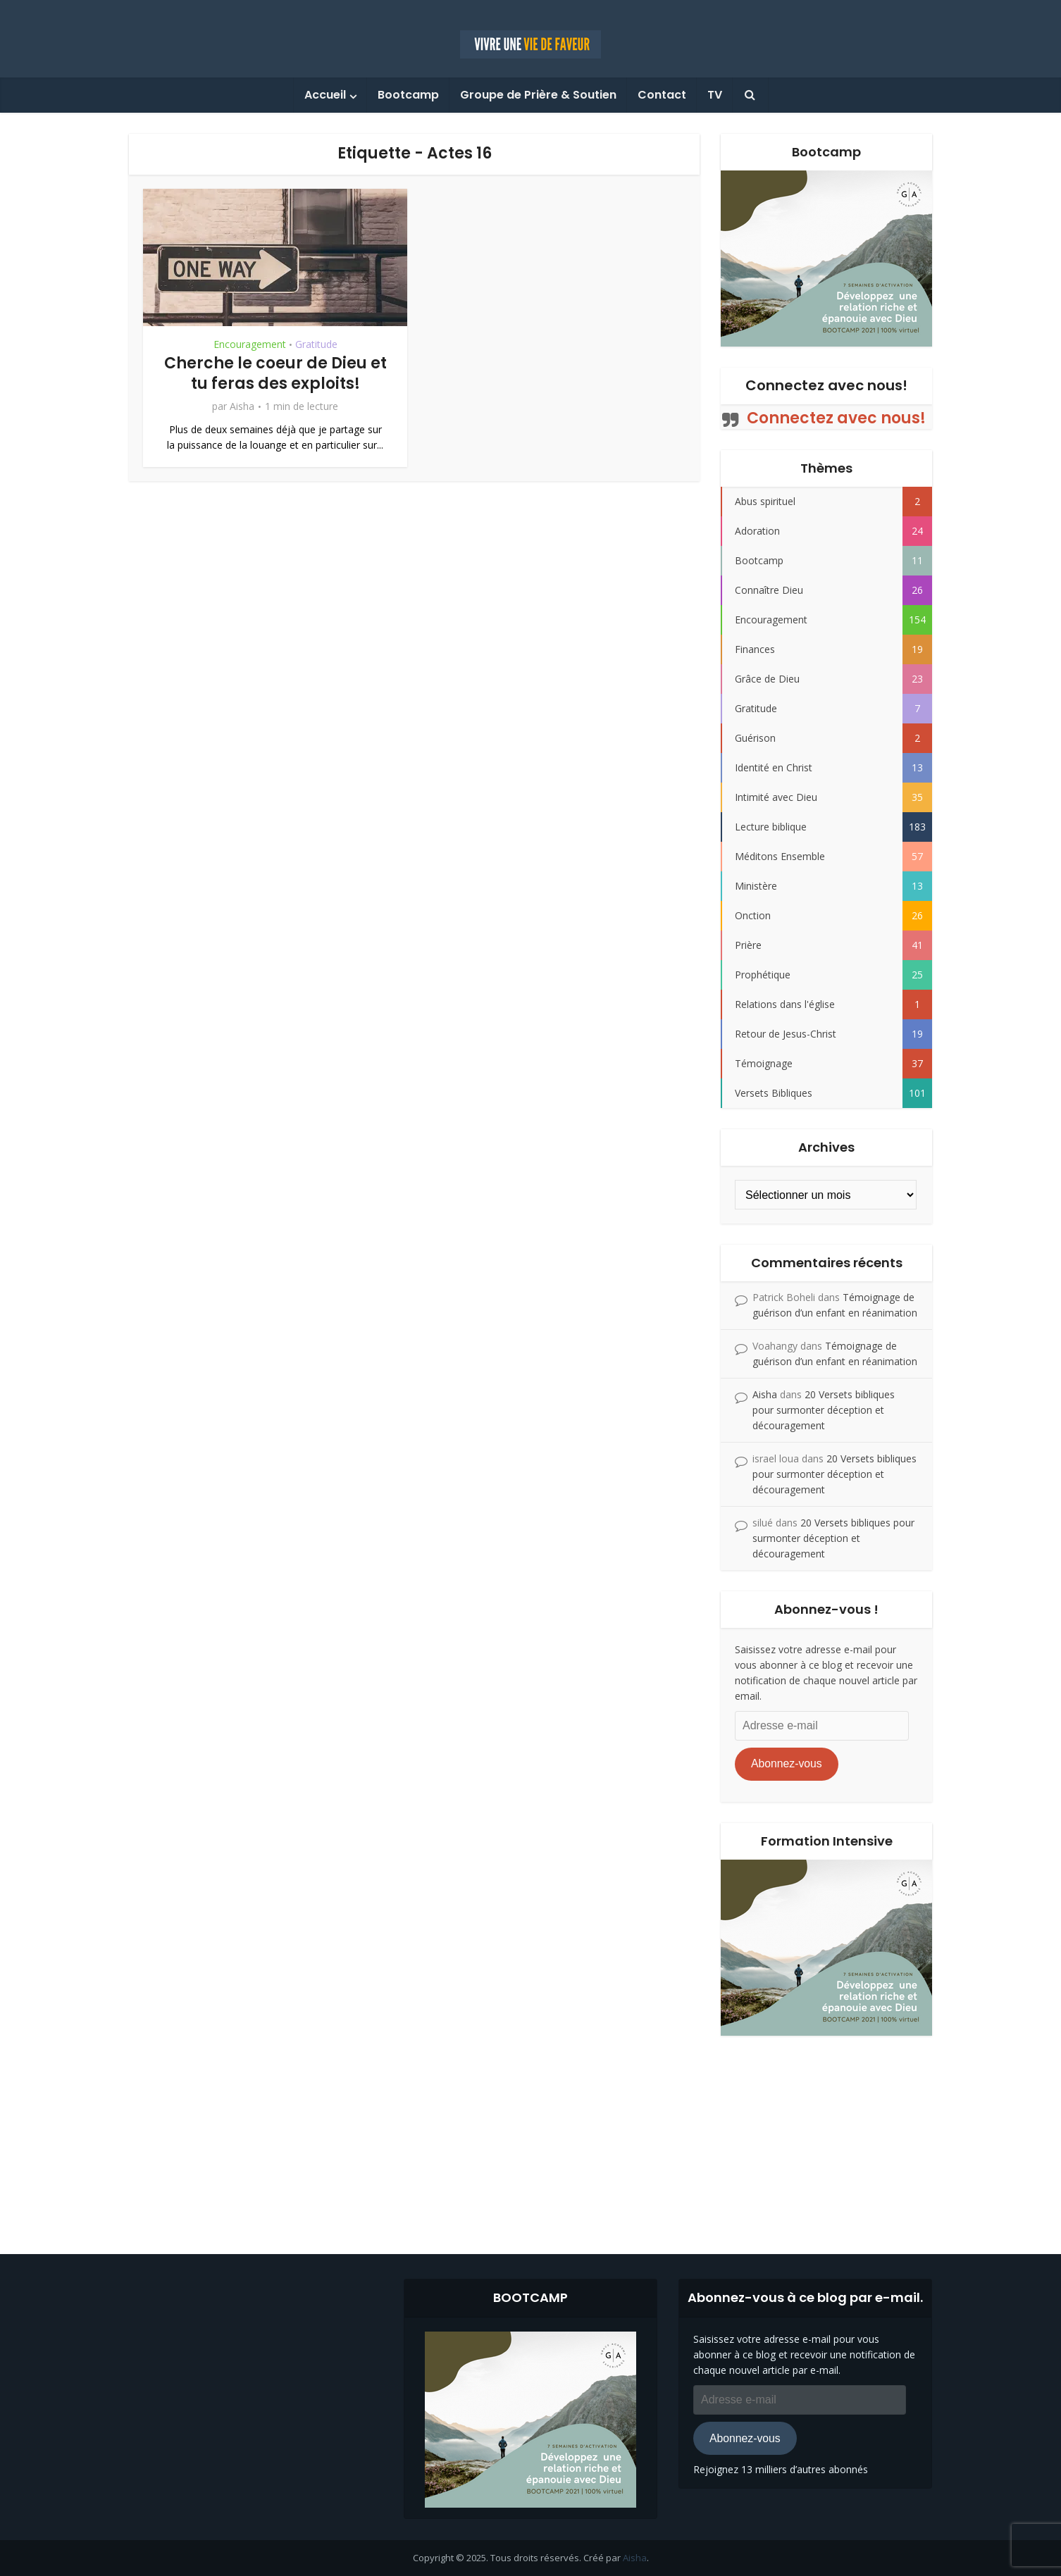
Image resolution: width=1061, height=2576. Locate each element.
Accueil (325, 95)
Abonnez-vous (786, 1763)
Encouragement (249, 344)
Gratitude (316, 344)
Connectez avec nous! (826, 385)
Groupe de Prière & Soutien (538, 95)
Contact (662, 95)
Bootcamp (408, 95)
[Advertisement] (530, 2134)
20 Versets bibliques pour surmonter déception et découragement (823, 1410)
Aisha (242, 406)
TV (714, 95)
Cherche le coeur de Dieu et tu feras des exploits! (275, 373)
